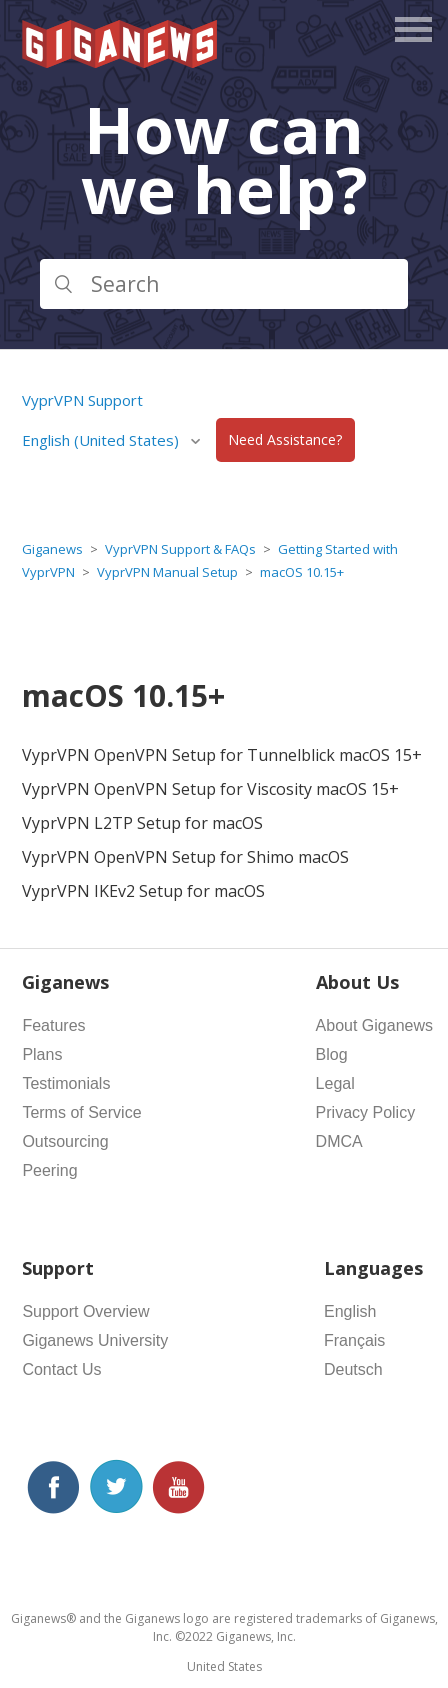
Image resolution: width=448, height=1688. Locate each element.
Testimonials (66, 1083)
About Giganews (374, 1025)
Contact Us (61, 1369)
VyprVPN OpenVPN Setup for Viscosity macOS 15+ (210, 789)
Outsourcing (65, 1141)
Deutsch (353, 1369)
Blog (332, 1054)
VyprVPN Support (82, 400)
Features (53, 1025)
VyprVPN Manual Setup (167, 572)
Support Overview (85, 1311)
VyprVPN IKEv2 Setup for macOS (143, 891)
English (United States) (102, 440)
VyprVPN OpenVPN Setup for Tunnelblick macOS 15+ (222, 755)
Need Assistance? (285, 440)
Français (354, 1340)
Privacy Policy (366, 1112)
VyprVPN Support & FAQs (180, 549)
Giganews (52, 549)
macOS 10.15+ (302, 572)
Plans (42, 1054)
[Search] (223, 284)
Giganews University (95, 1340)
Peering (49, 1170)
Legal (335, 1083)
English (350, 1311)
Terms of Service (81, 1112)
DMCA (339, 1141)
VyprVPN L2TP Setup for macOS (142, 823)
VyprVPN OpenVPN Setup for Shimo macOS (185, 857)
